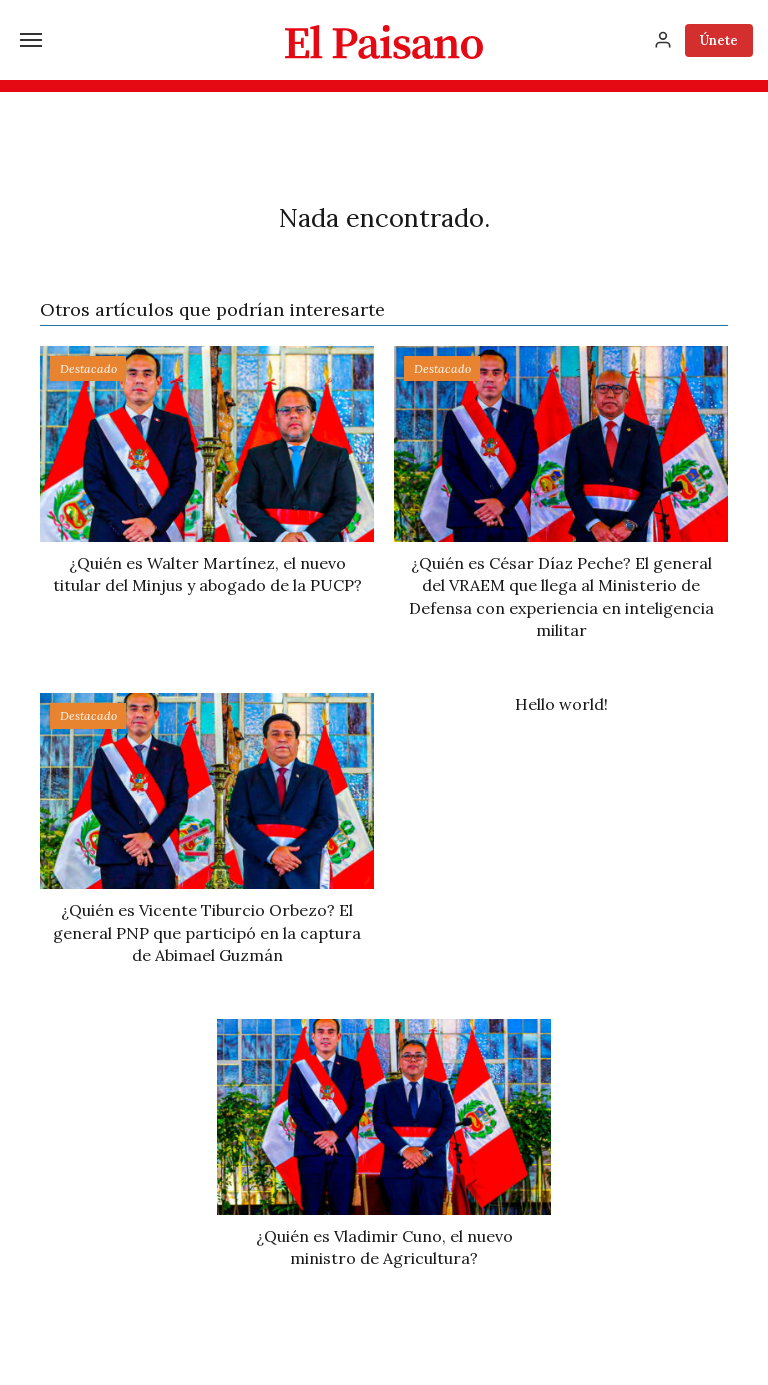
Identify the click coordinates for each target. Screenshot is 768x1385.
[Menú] (31, 40)
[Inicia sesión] (663, 40)
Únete (719, 40)
